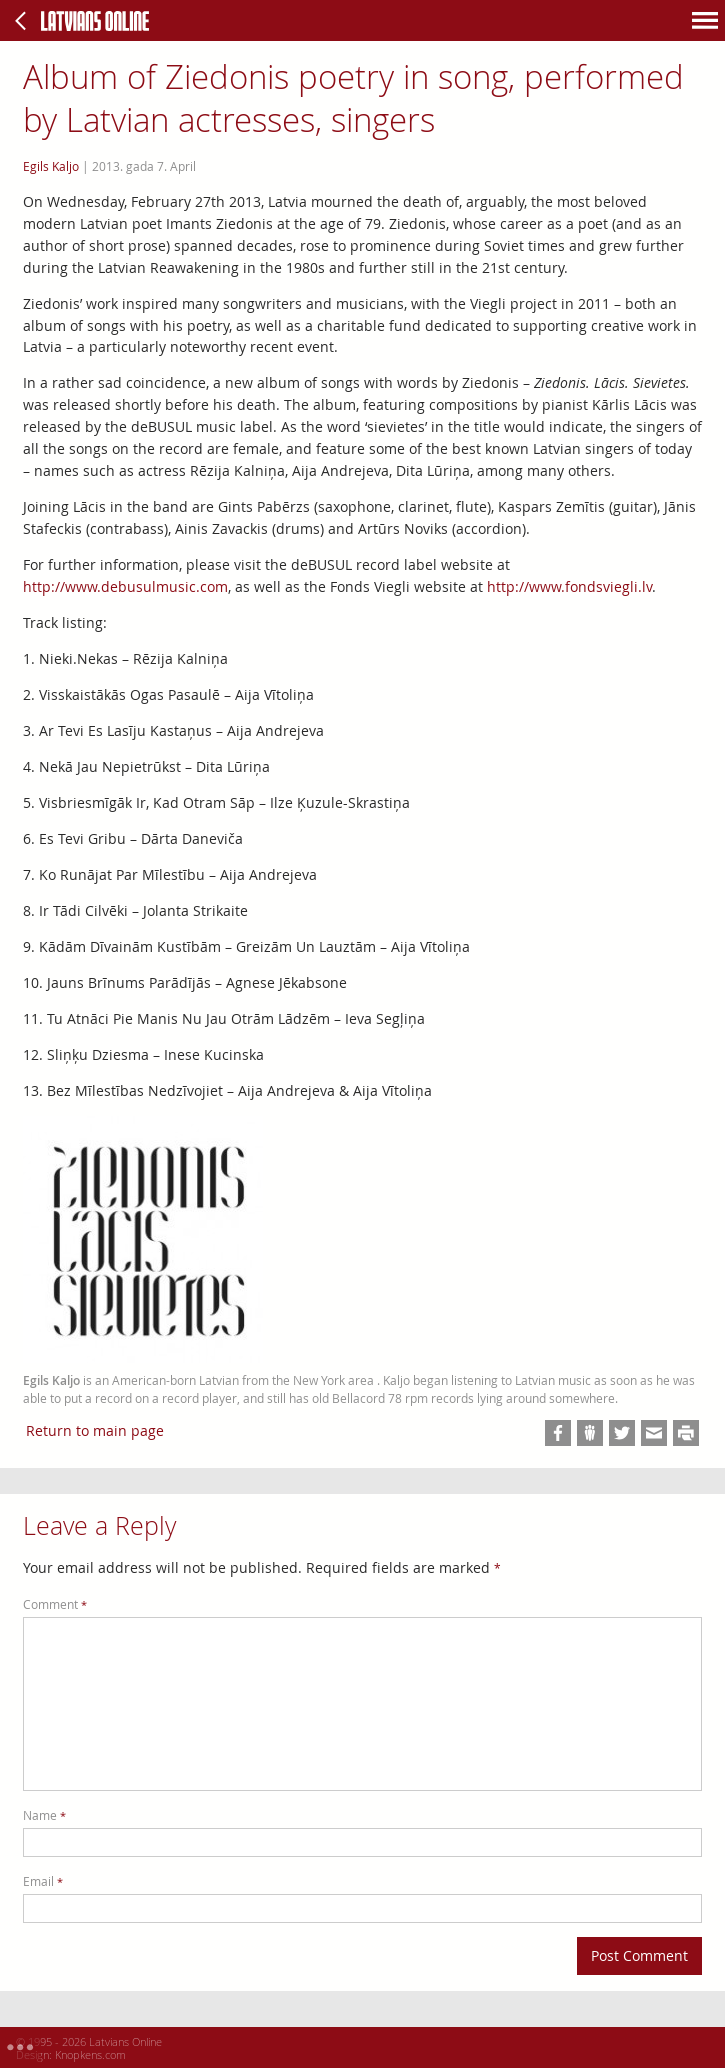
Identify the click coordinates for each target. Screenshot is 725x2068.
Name (44, 1815)
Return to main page (95, 1430)
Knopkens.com (90, 2054)
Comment (55, 1604)
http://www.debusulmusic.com (125, 586)
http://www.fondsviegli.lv (569, 586)
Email (43, 1881)
